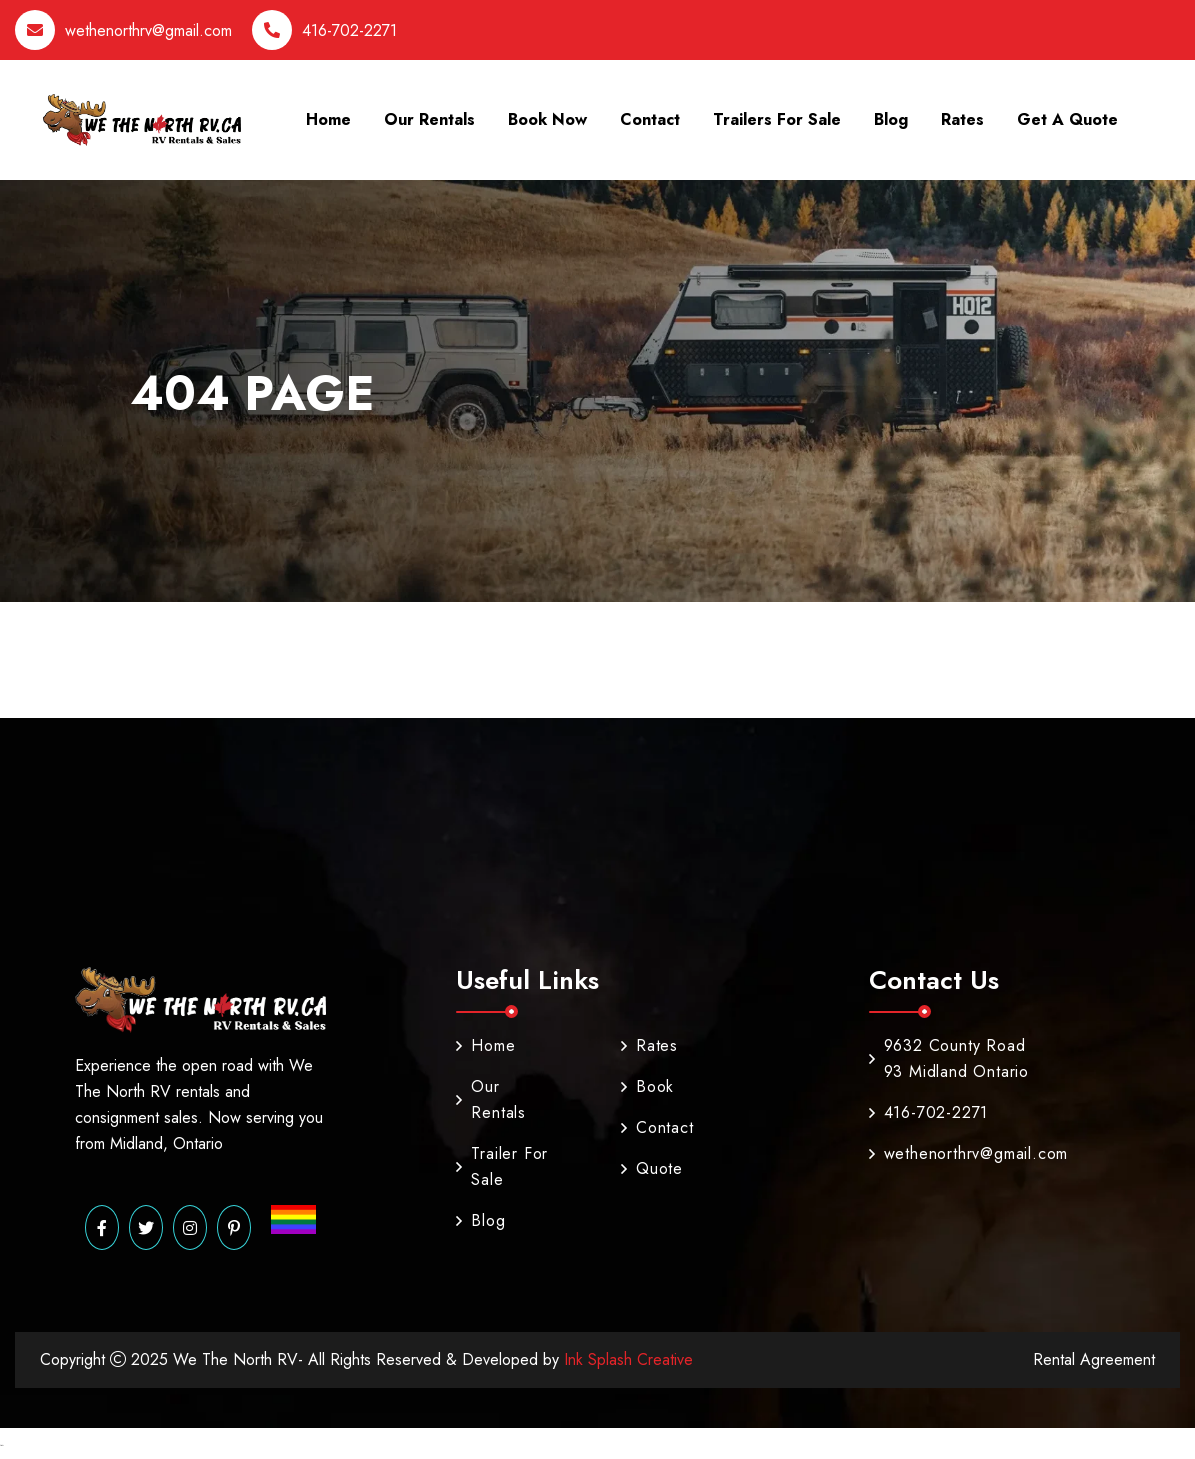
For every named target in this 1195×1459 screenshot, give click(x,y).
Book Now (547, 119)
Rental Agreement (1094, 1359)
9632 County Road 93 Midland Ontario (949, 1058)
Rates (962, 119)
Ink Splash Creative (626, 1359)
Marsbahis (1, 1445)
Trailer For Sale (502, 1166)
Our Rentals (429, 119)
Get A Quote (1067, 119)
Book (645, 1086)
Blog (891, 119)
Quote (645, 1168)
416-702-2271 (349, 30)
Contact (650, 119)
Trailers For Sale (777, 119)
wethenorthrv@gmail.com (148, 30)
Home (328, 119)
